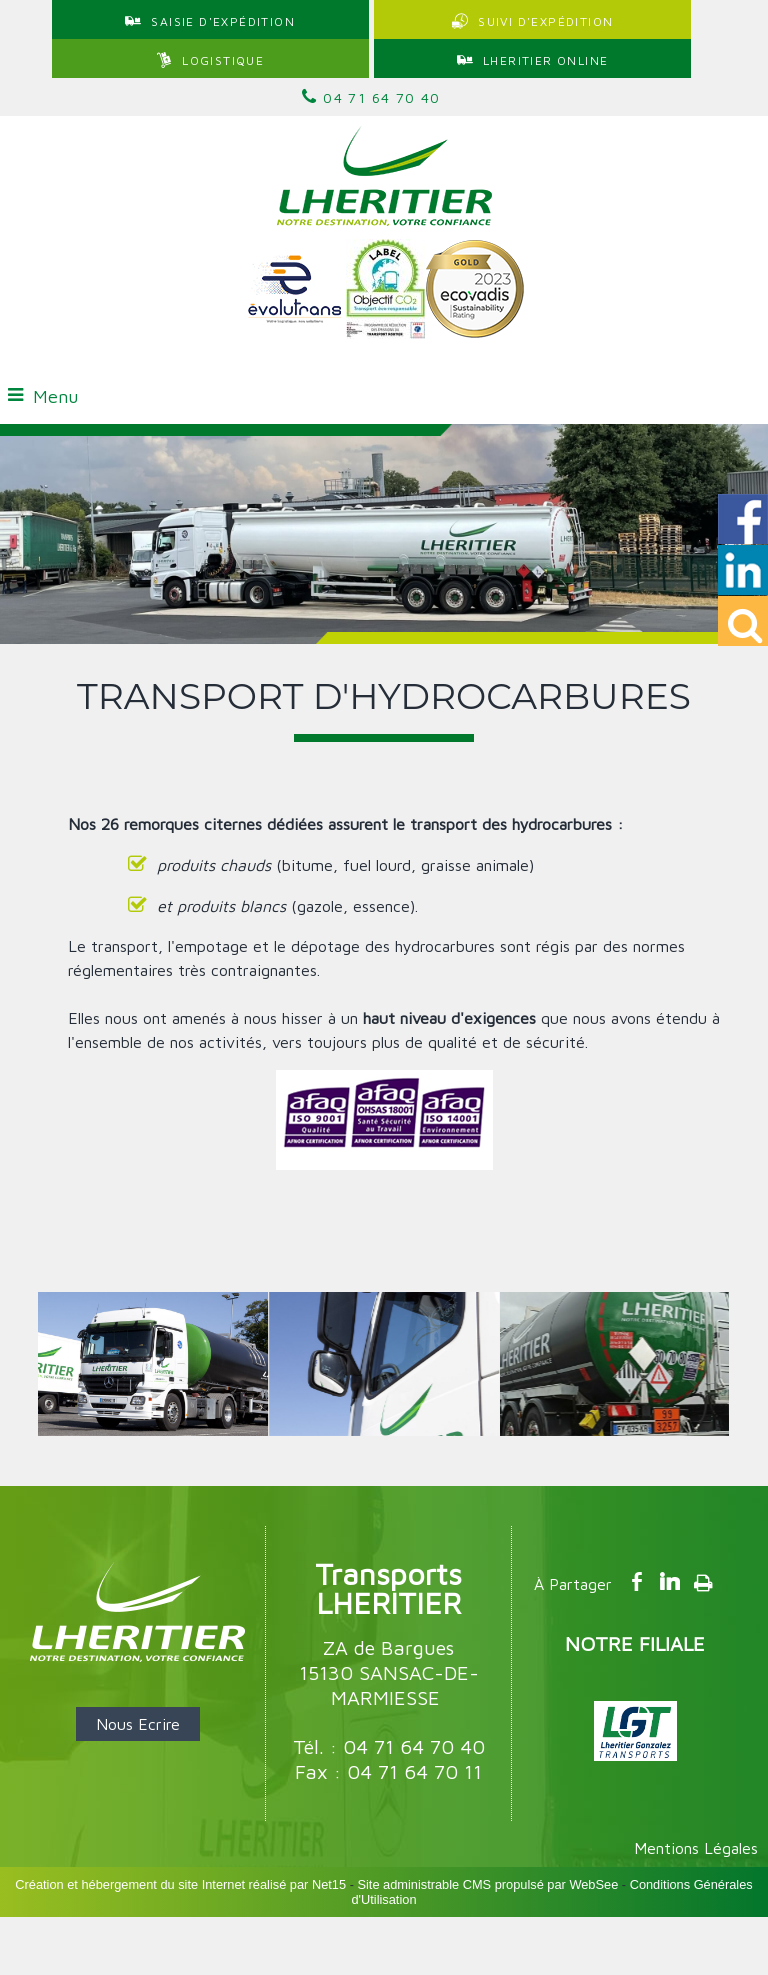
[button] (743, 621)
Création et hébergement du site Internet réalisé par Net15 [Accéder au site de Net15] (180, 1884)
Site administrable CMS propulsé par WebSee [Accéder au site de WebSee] (487, 1884)
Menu (55, 396)
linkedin (670, 1581)
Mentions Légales (696, 1848)
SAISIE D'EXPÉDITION (223, 21)
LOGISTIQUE (223, 60)
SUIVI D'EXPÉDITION (545, 21)
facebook (637, 1581)
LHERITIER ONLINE (545, 60)
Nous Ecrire (138, 1724)
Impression (703, 1579)
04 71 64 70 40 (371, 97)
